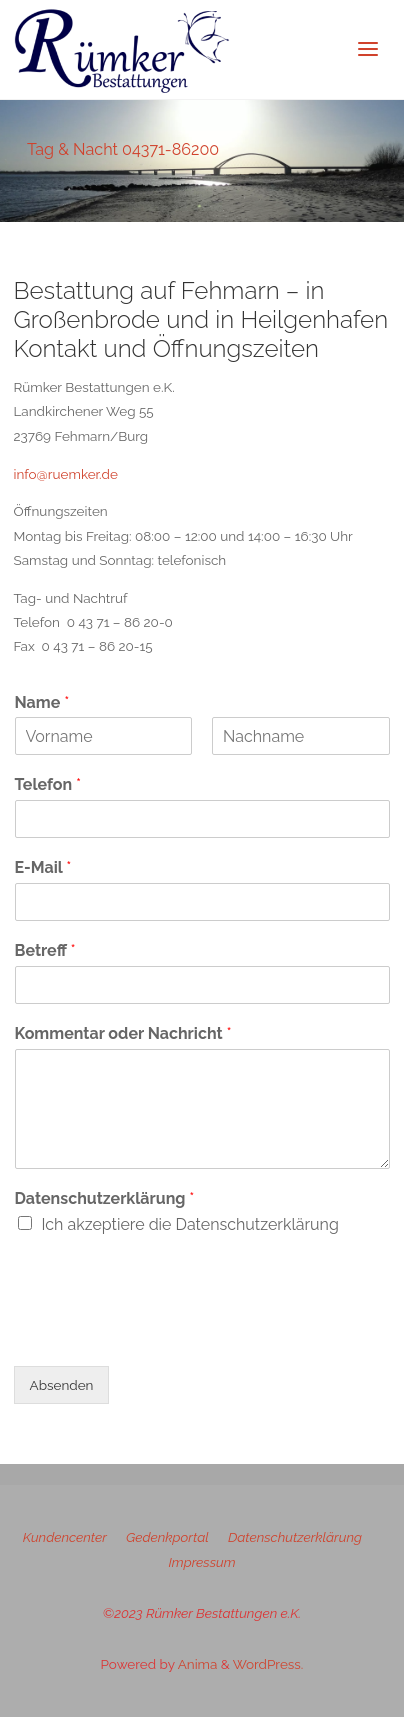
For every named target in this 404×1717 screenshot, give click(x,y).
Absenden (62, 1385)
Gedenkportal (167, 1537)
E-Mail (43, 867)
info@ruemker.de (66, 474)
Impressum (202, 1562)
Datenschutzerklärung (105, 1198)
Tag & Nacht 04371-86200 (123, 149)
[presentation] (166, 1333)
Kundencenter (65, 1537)
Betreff (45, 950)
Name (42, 702)
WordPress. (268, 1664)
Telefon (48, 784)
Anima (196, 1664)
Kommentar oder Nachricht (123, 1033)
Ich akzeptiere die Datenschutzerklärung (190, 1224)
